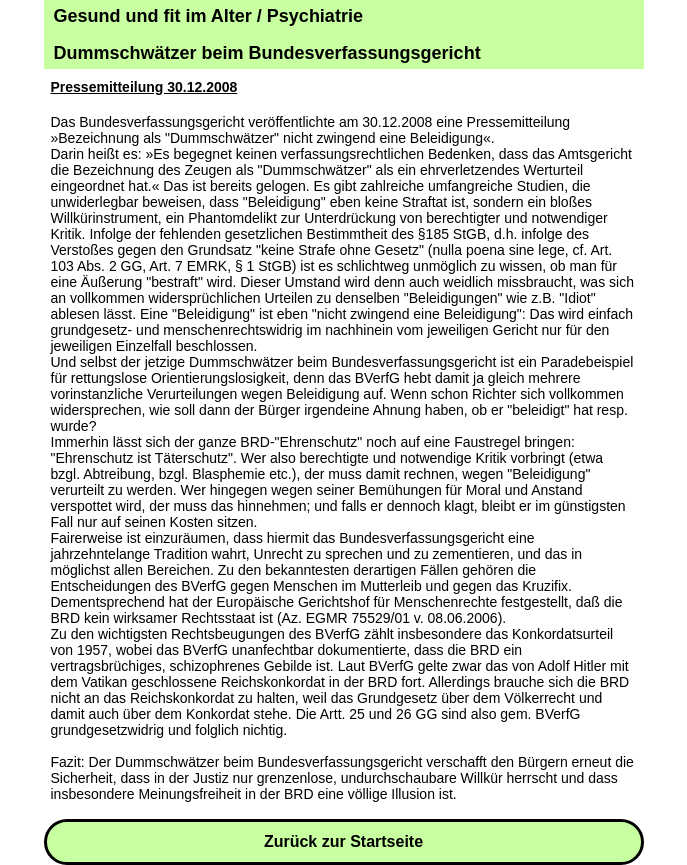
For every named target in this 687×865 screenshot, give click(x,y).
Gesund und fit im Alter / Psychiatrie (208, 16)
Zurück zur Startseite (343, 841)
